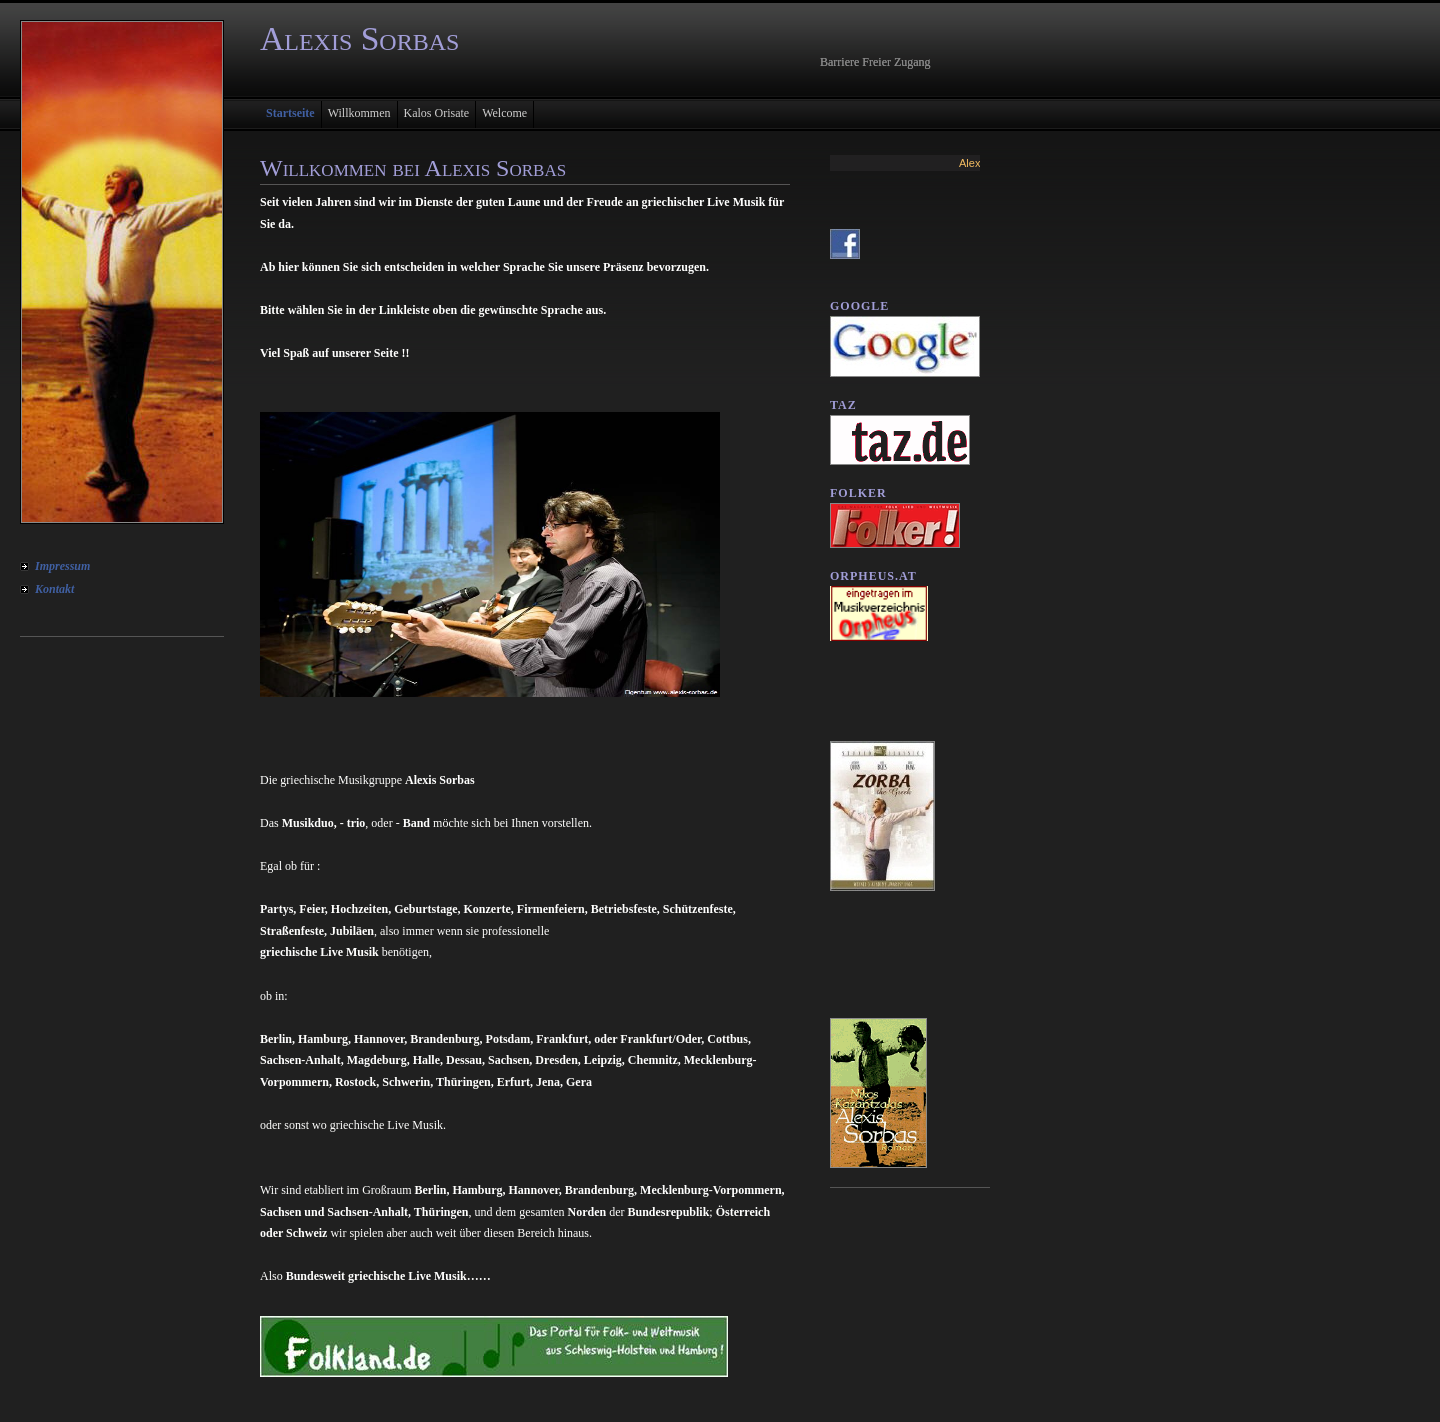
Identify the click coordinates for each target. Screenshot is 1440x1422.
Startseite (290, 113)
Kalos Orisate (437, 113)
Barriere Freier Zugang (875, 62)
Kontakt (54, 589)
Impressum (62, 566)
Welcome (504, 113)
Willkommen (359, 113)
